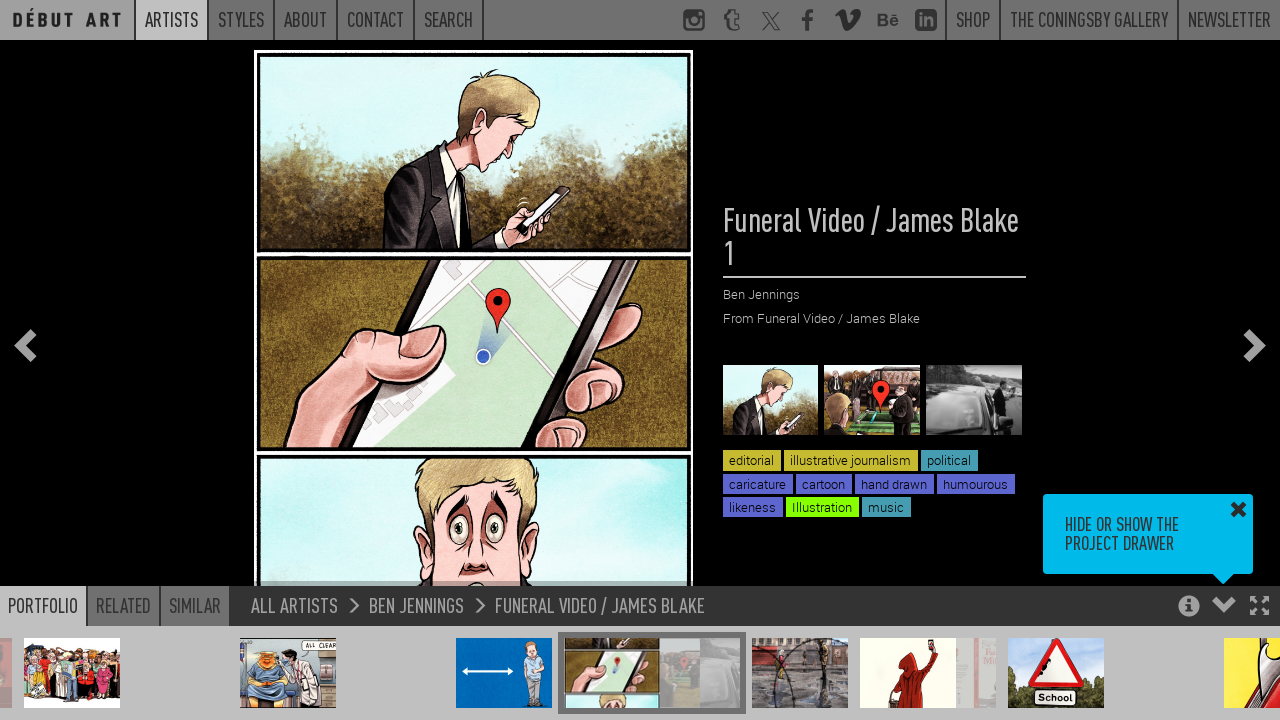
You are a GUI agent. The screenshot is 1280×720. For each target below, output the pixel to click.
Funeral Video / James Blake (600, 604)
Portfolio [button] (43, 605)
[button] (1259, 607)
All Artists (294, 604)
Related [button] (123, 605)
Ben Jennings (416, 604)
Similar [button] (195, 605)
